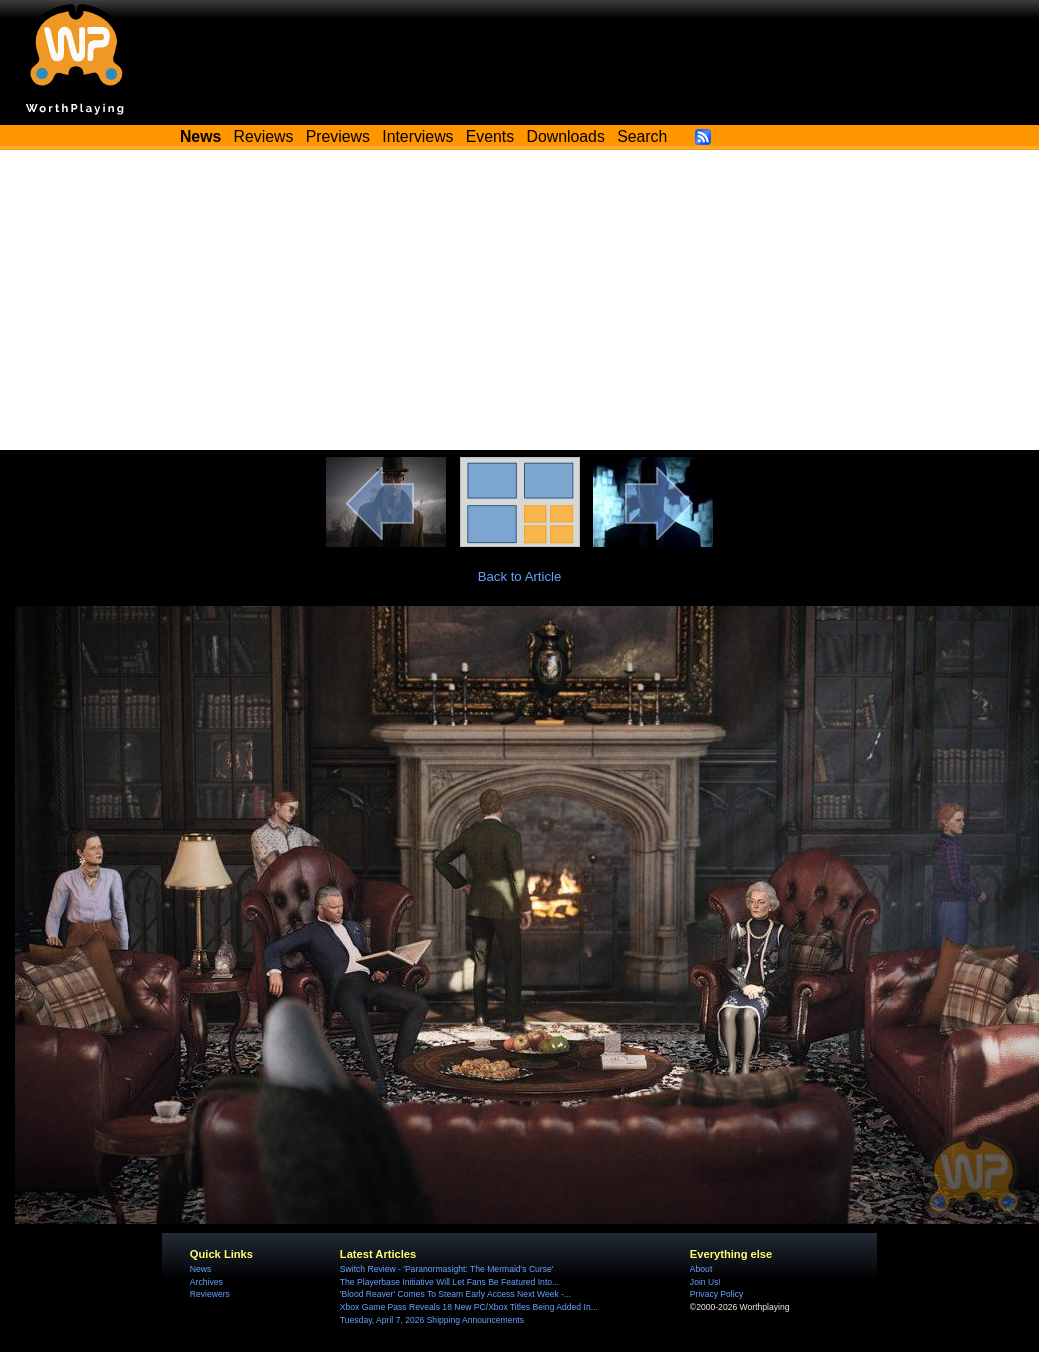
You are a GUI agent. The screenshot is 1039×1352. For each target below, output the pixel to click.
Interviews (417, 136)
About (701, 1269)
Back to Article (520, 576)
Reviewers (210, 1294)
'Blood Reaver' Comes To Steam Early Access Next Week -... (455, 1294)
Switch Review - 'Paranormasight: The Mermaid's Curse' (447, 1269)
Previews (338, 136)
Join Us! (705, 1282)
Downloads (566, 136)
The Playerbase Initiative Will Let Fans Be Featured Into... (449, 1282)
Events (490, 136)
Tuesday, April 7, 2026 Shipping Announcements (432, 1320)
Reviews (264, 136)
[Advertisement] (519, 300)
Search (642, 136)
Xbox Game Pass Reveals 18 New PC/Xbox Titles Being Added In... (469, 1307)
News (200, 1269)
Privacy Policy (716, 1294)
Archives (206, 1282)
